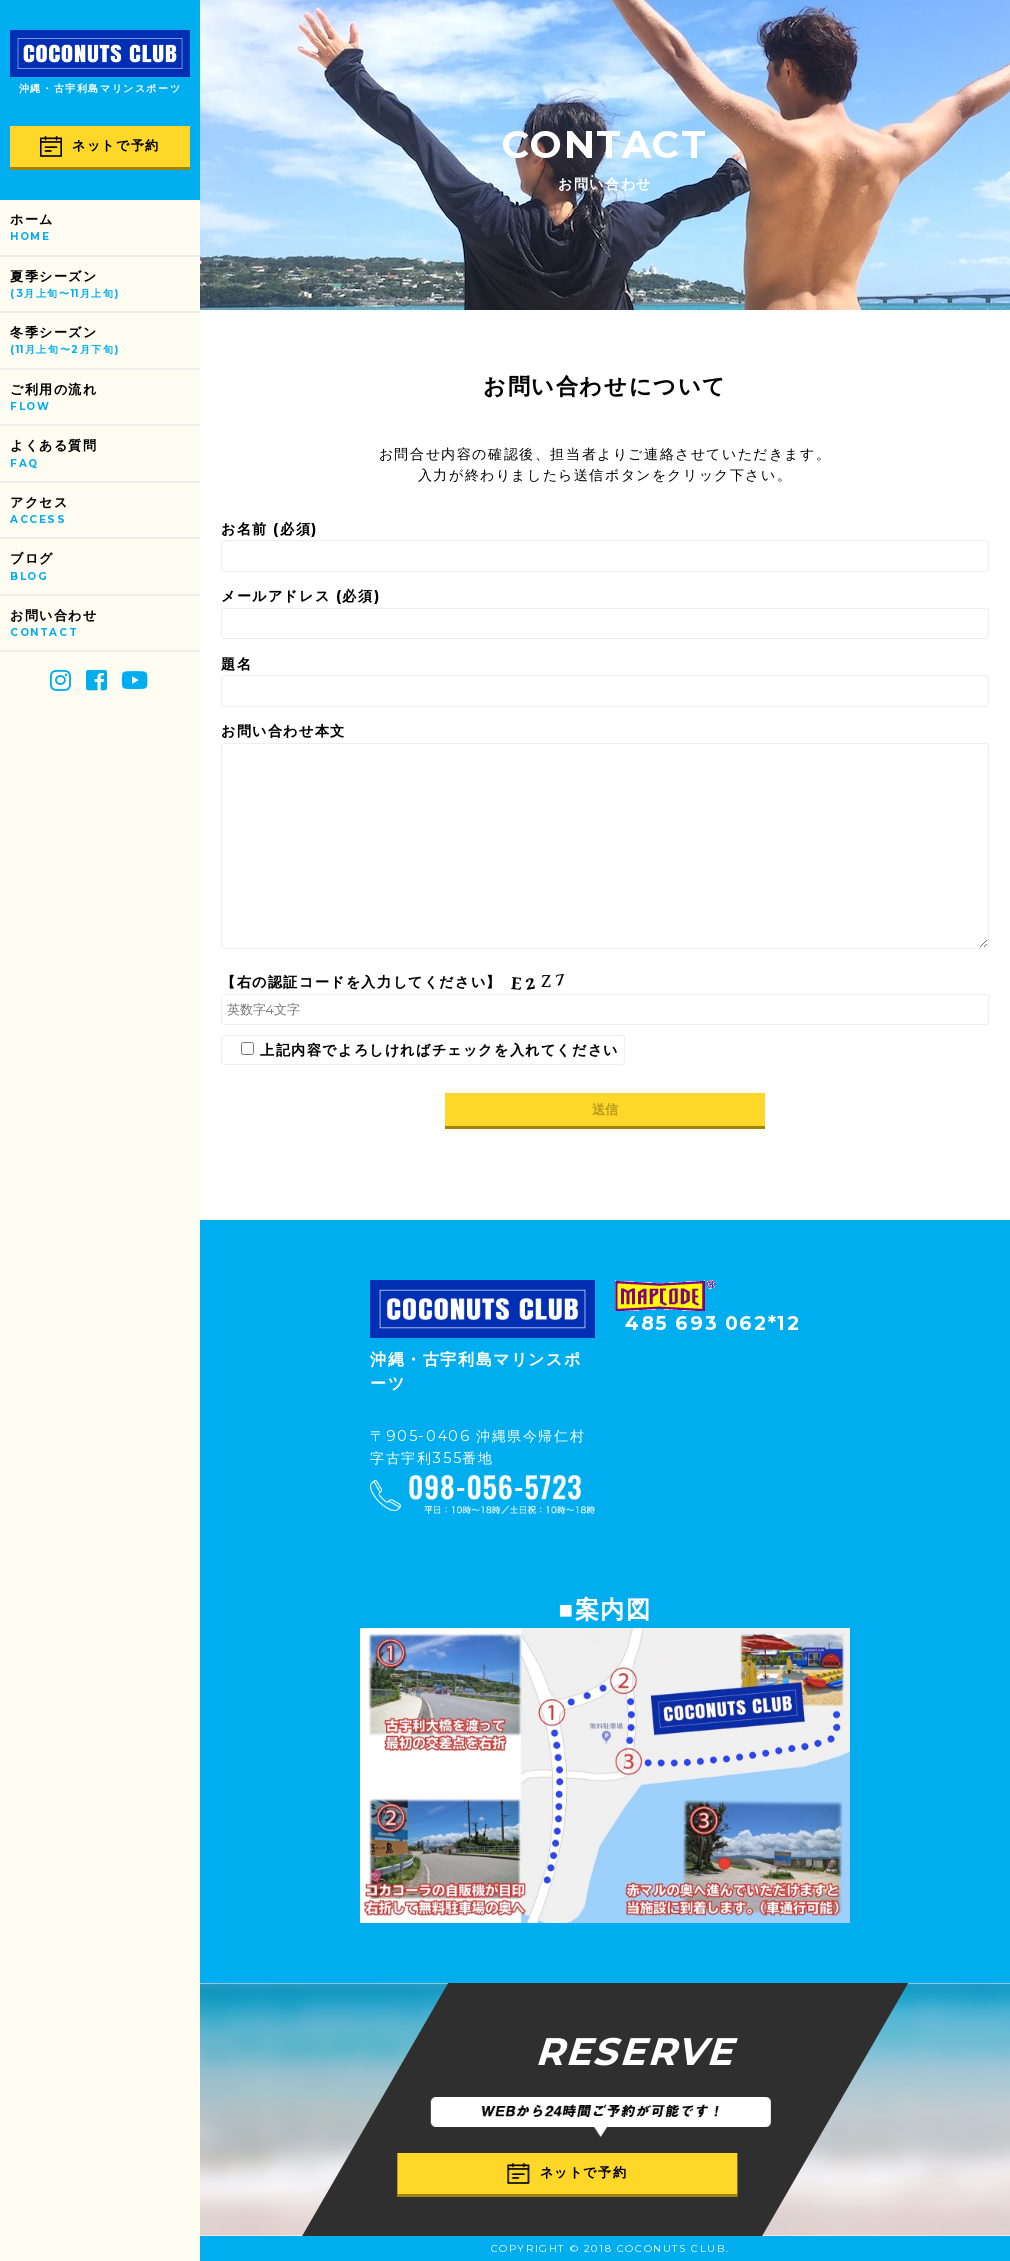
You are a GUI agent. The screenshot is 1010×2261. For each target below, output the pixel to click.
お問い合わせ (105, 624)
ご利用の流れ (105, 398)
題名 (605, 681)
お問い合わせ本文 (605, 838)
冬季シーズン (105, 341)
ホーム (105, 228)
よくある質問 (105, 454)
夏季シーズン (105, 285)
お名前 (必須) (605, 546)
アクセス (105, 511)
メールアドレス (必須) (605, 613)
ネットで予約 (100, 146)
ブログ (105, 567)
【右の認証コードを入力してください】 (605, 999)
